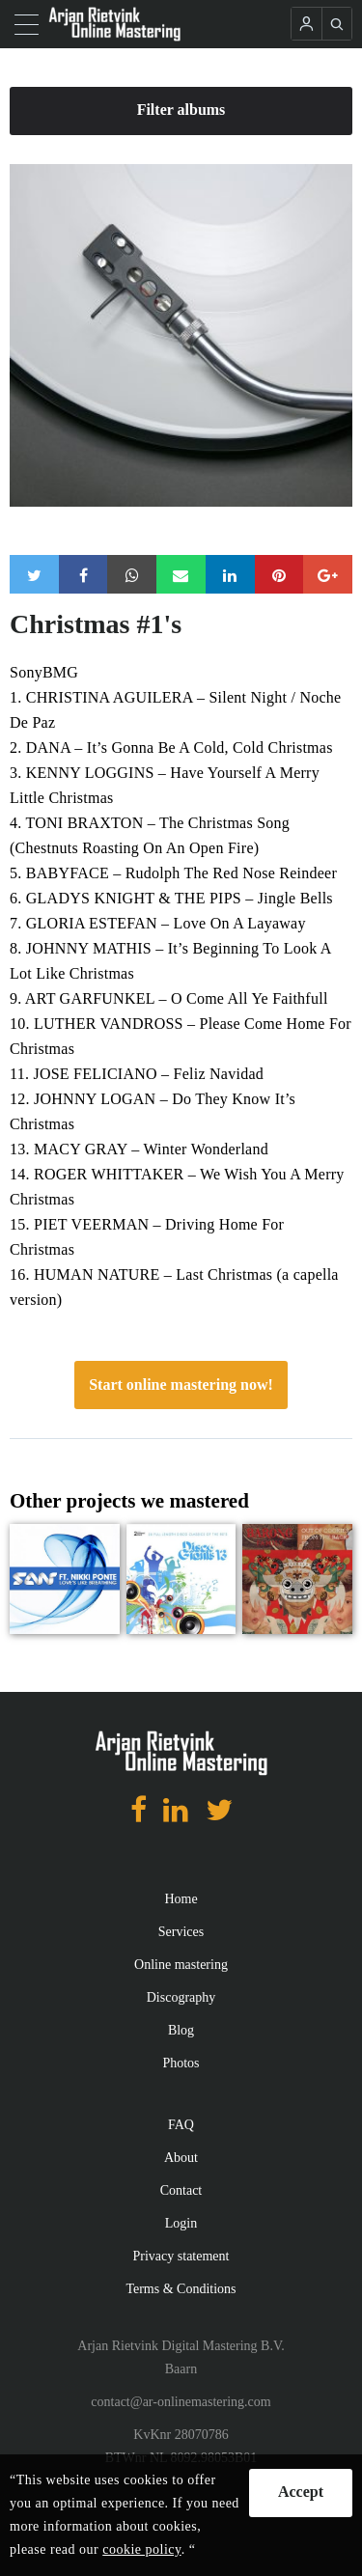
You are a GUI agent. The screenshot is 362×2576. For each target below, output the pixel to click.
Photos (180, 2063)
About (181, 2157)
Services (181, 1932)
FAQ (181, 2125)
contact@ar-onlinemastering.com (180, 2402)
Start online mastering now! (181, 1384)
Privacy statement (181, 2256)
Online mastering (181, 1964)
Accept (300, 2491)
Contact (181, 2190)
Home (180, 1899)
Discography (181, 1997)
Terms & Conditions (180, 2289)
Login (181, 2223)
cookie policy (141, 2549)
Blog (181, 2030)
